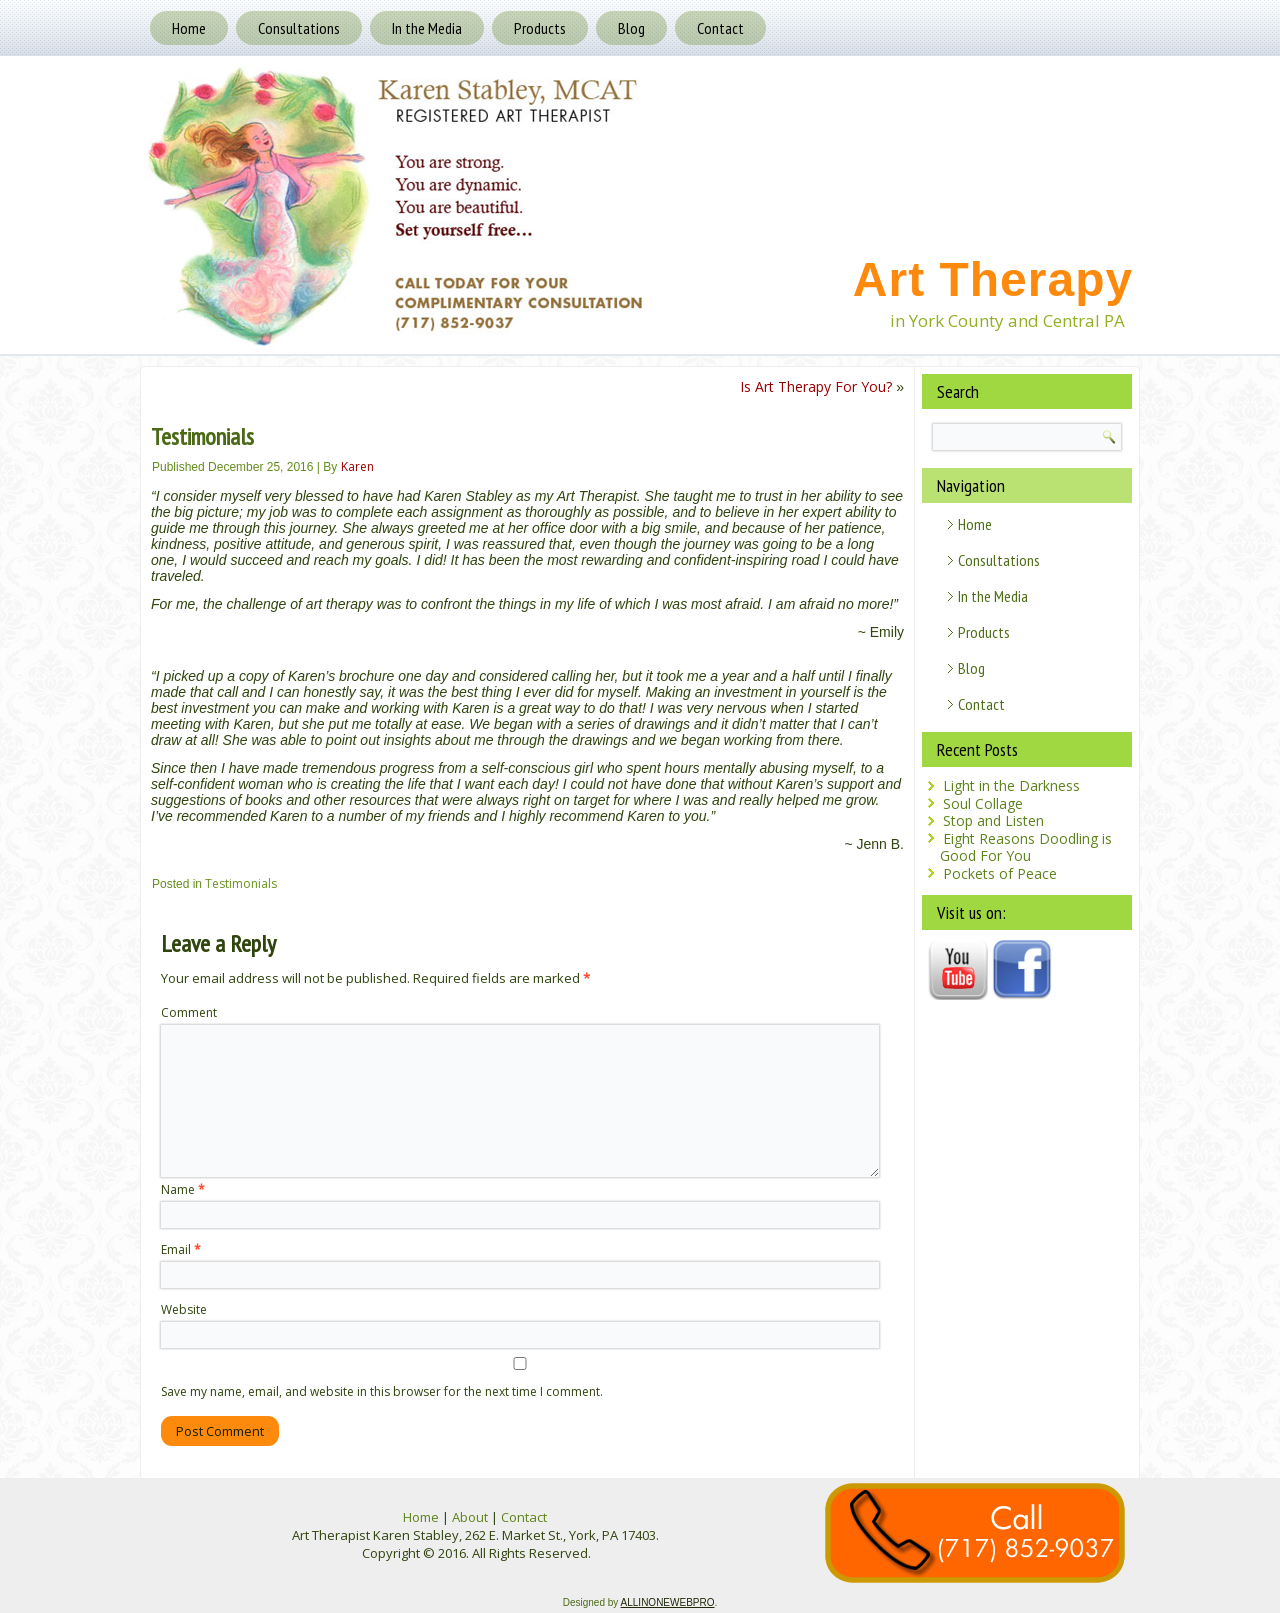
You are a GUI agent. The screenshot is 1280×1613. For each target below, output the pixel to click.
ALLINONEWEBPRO (668, 1602)
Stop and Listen (993, 820)
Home (189, 28)
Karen (357, 466)
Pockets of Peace (1000, 873)
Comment (189, 1012)
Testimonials (241, 883)
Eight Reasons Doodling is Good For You (1026, 847)
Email (181, 1249)
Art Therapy (993, 279)
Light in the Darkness (1011, 785)
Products (540, 28)
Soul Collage (983, 803)
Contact (720, 28)
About (470, 1517)
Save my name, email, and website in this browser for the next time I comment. (382, 1391)
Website (184, 1309)
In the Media (427, 28)
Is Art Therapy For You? (816, 386)
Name (183, 1189)
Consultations (299, 28)
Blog (631, 28)
